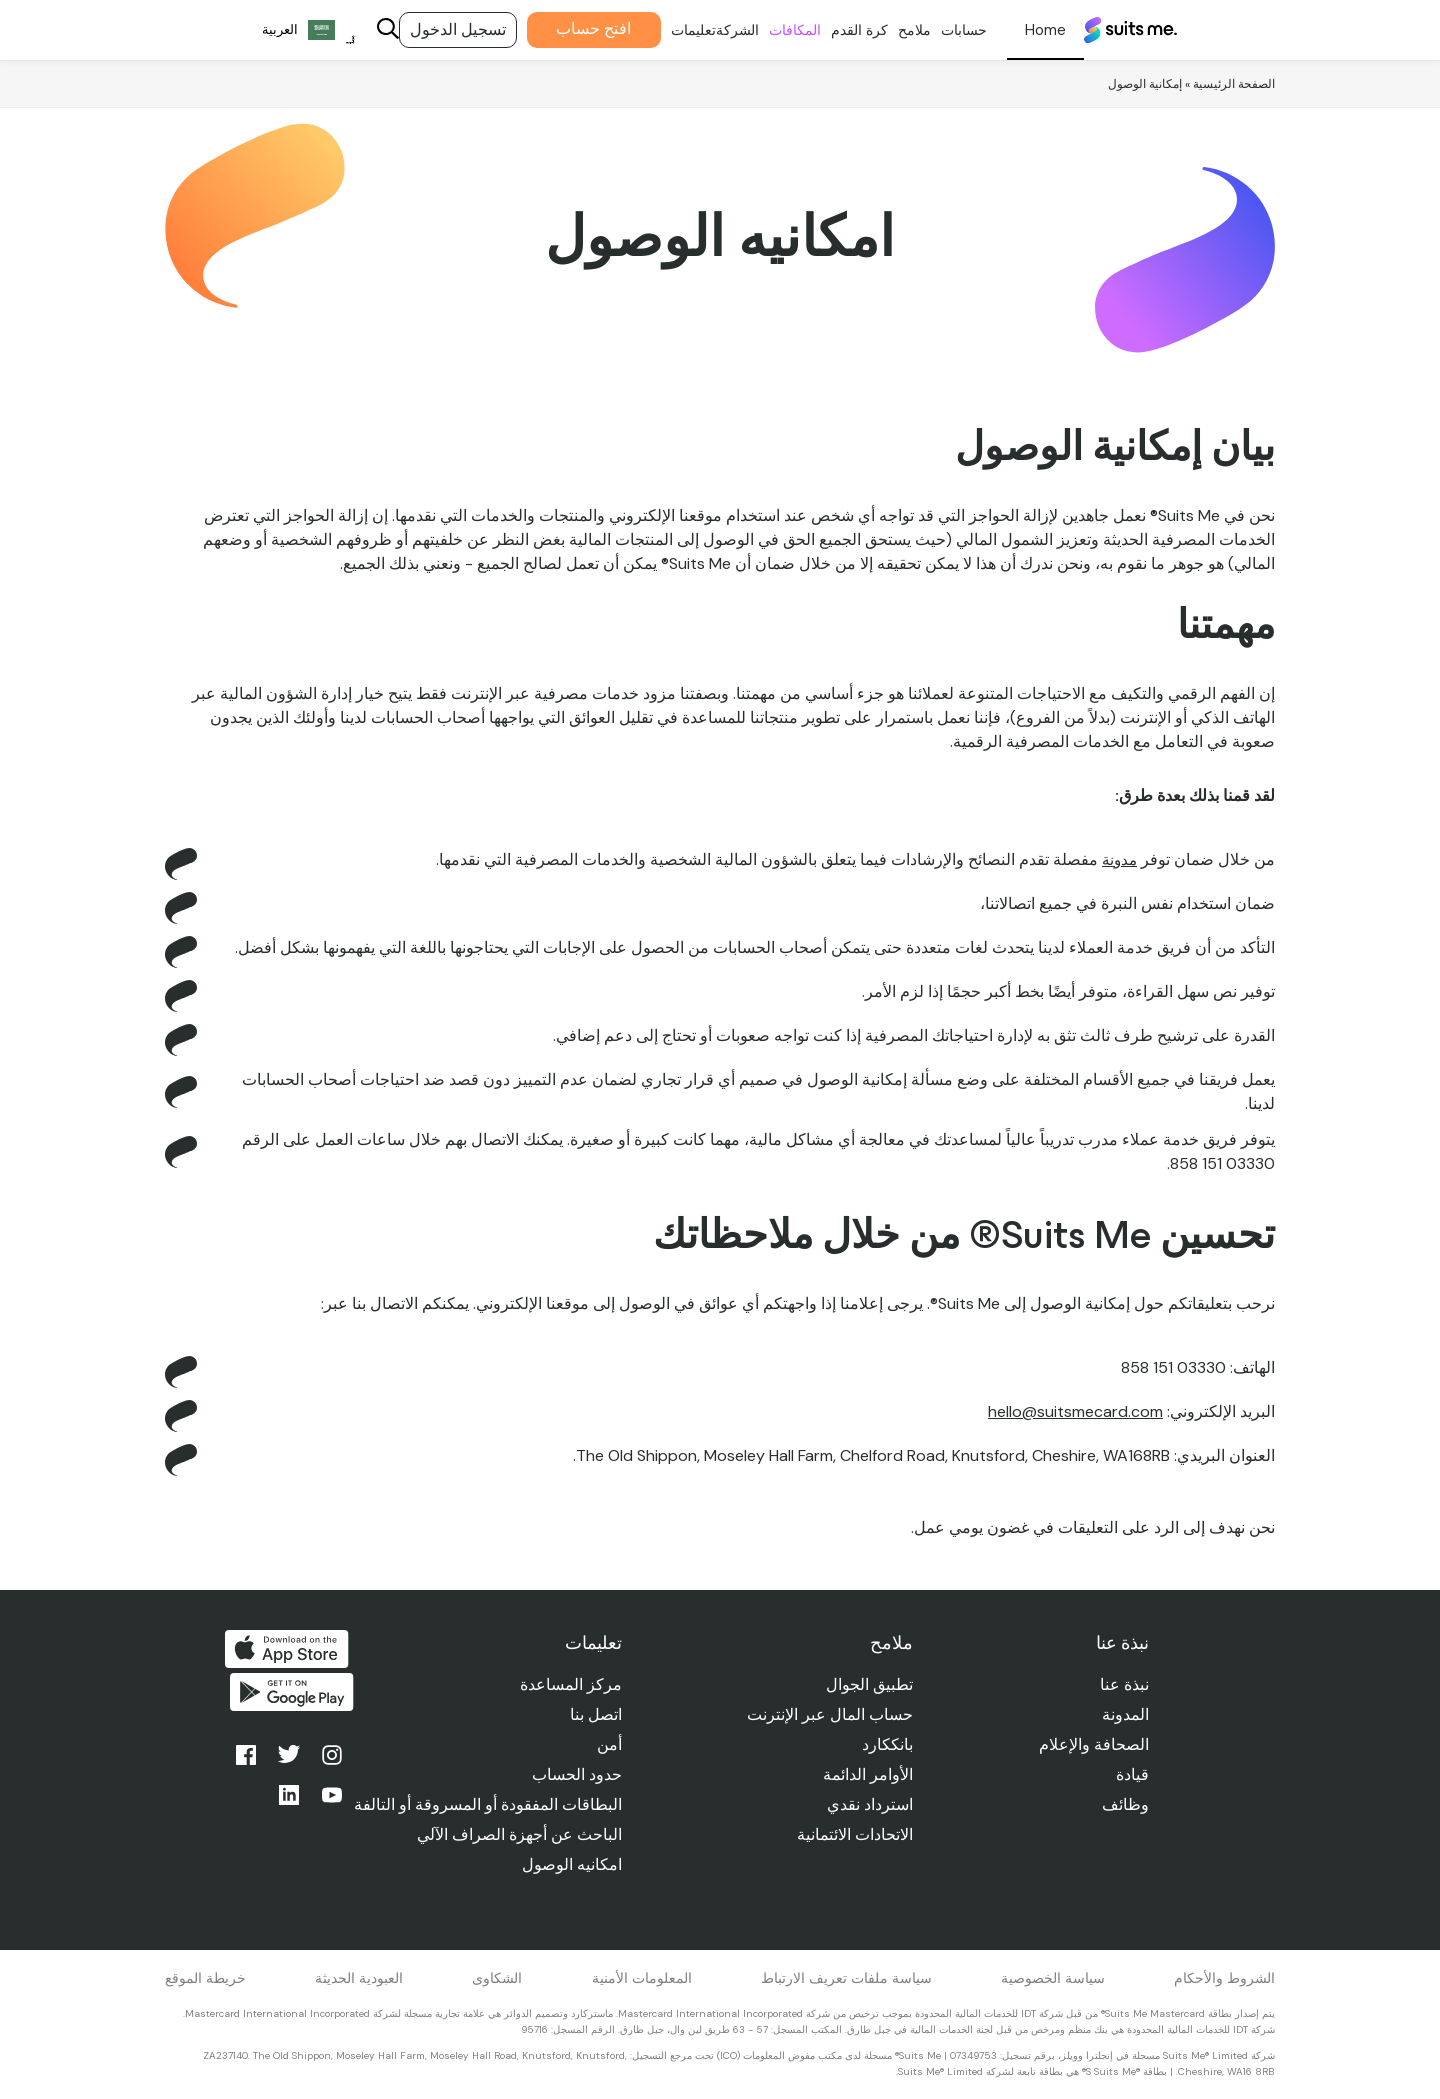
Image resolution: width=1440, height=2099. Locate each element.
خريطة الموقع (205, 1978)
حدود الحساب (572, 1774)
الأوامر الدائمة (865, 1774)
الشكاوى (497, 1978)
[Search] (369, 30)
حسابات (945, 30)
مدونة (1118, 859)
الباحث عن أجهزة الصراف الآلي (514, 1834)
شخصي (1026, 30)
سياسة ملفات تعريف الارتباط (846, 1978)
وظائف (1124, 1804)
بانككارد (884, 1744)
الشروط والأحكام (1224, 1978)
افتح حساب (574, 28)
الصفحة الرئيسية (1234, 84)
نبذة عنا (1123, 1684)
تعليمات (674, 30)
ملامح (895, 30)
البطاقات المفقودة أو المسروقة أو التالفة (483, 1804)
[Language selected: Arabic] (289, 30)
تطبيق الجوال (866, 1684)
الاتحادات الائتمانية (852, 1834)
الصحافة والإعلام (1093, 1744)
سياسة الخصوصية (1053, 1978)
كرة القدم (840, 30)
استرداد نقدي (867, 1804)
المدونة (1124, 1714)
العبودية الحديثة (359, 1978)
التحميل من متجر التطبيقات (287, 1649)
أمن (604, 1744)
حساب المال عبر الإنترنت (827, 1714)
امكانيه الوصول (567, 1864)
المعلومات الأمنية (642, 1978)
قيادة (1131, 1774)
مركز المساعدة (566, 1684)
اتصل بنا (591, 1714)
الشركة (718, 30)
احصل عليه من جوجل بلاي (287, 1697)
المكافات (776, 30)
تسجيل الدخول (439, 29)
